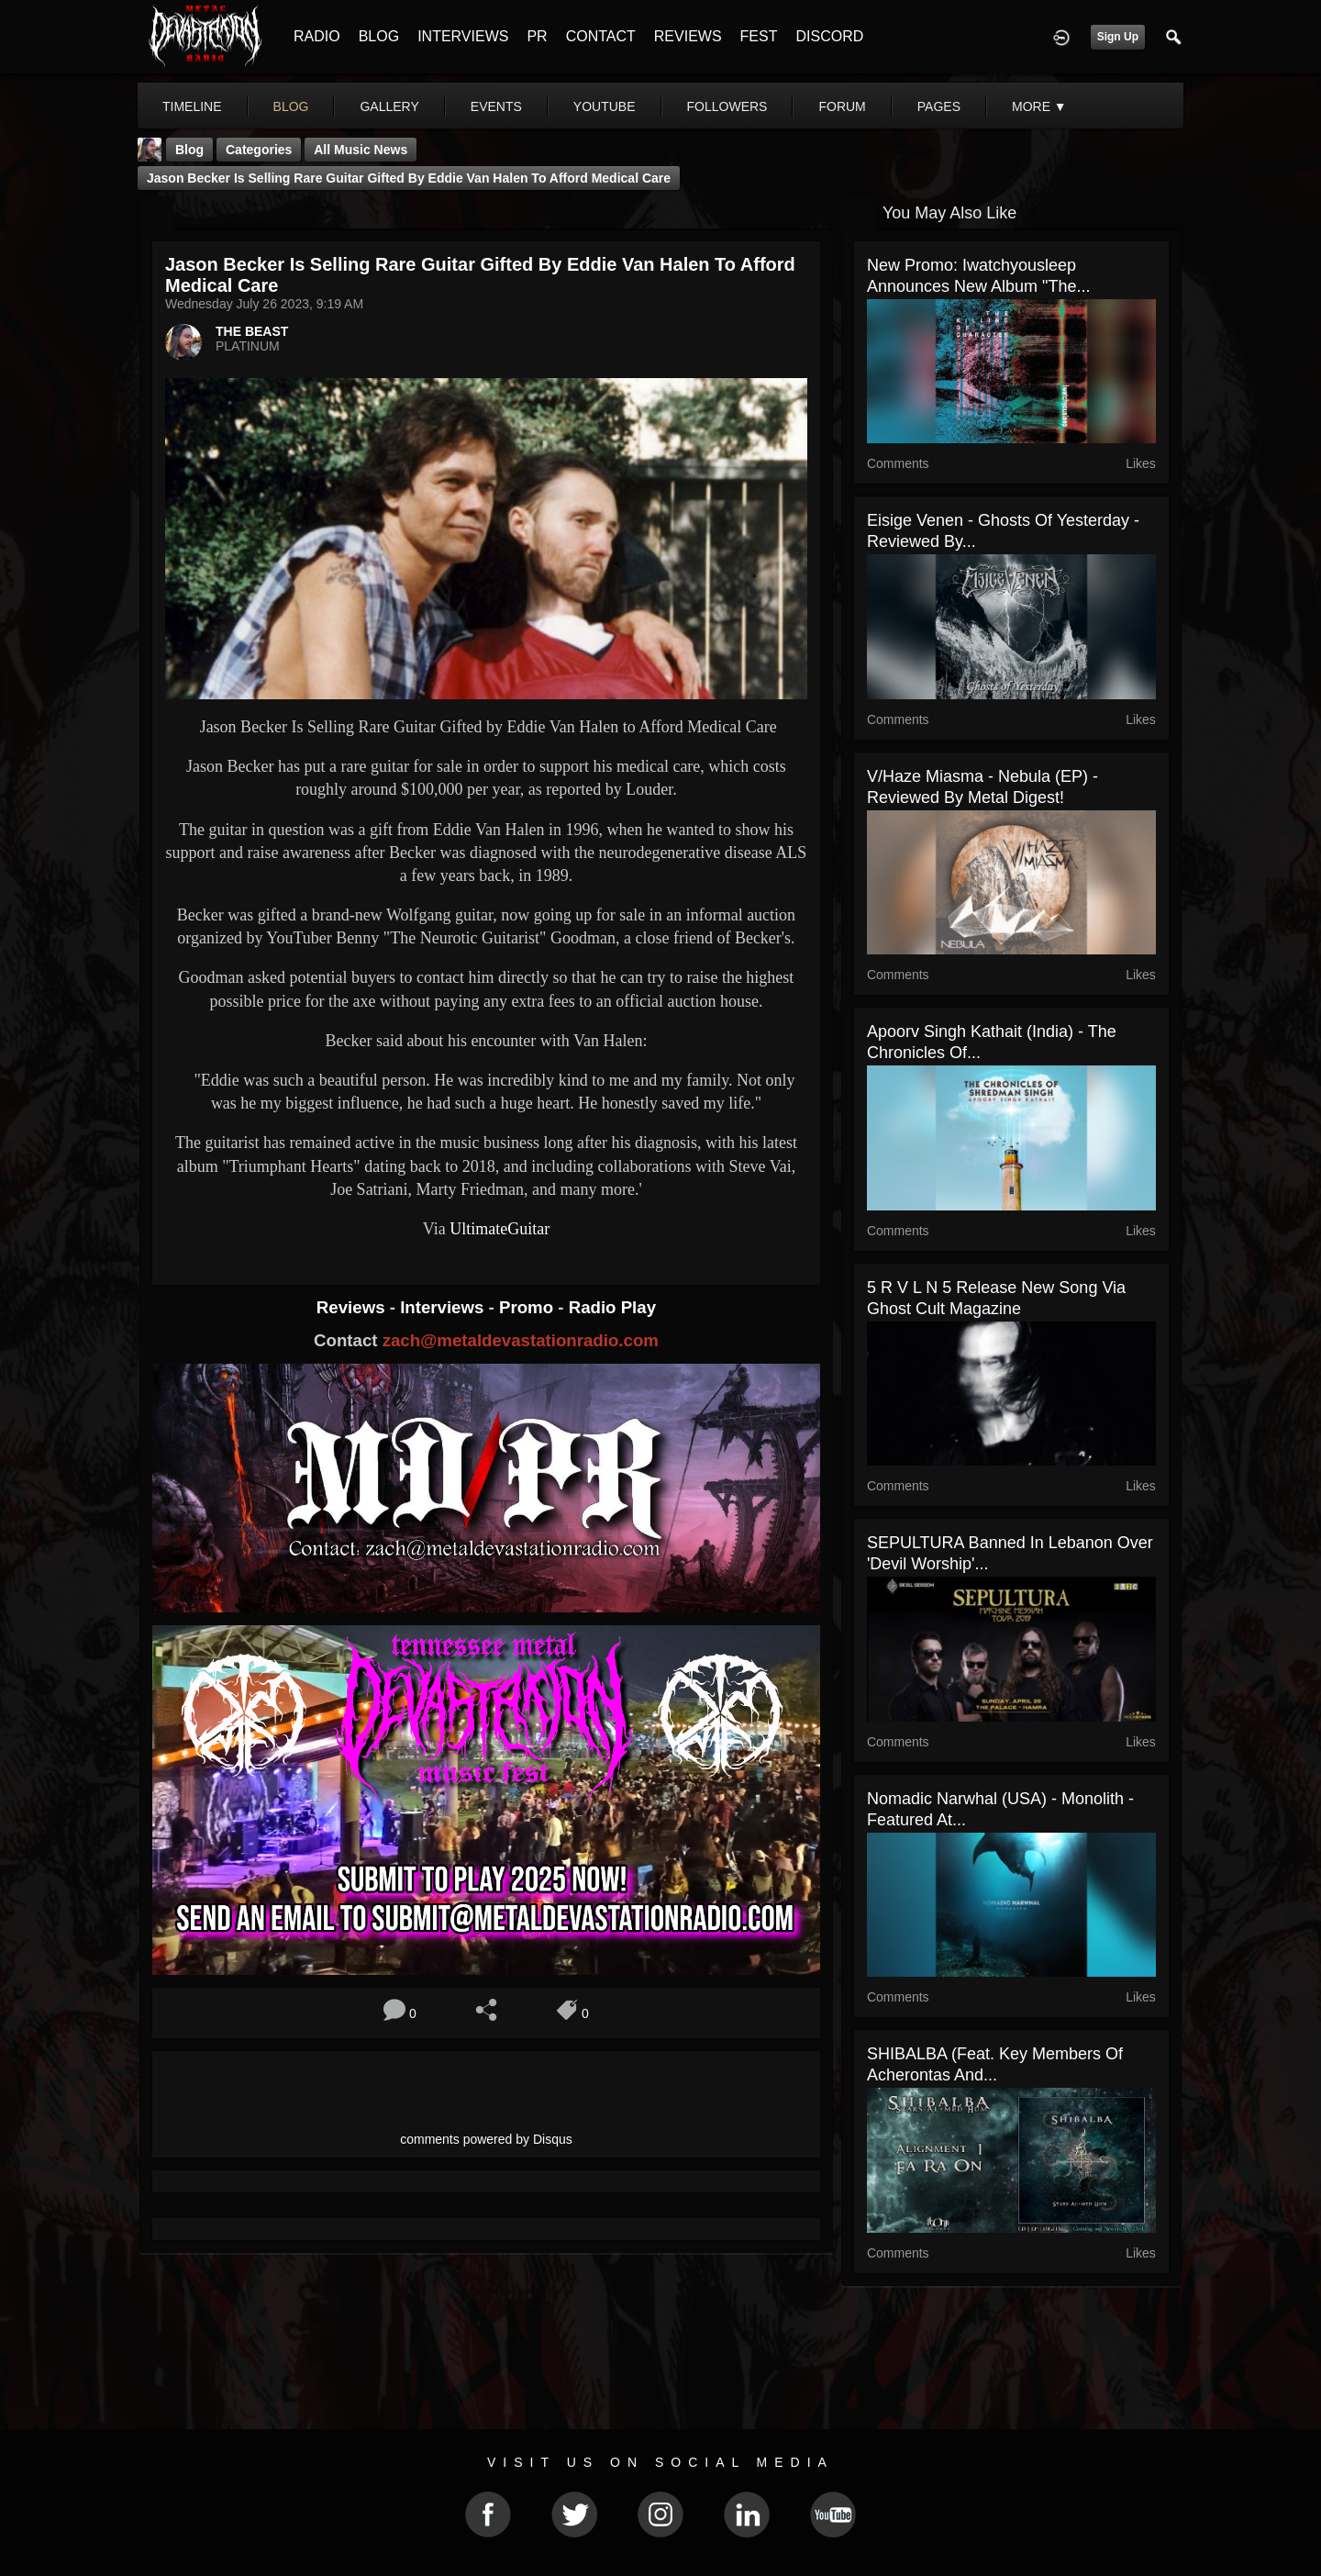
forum (841, 106)
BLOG (379, 36)
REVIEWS (688, 36)
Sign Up (1117, 36)
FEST (759, 36)
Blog (189, 149)
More (1039, 106)
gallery (389, 106)
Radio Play (612, 1307)
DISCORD (829, 36)
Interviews (444, 1307)
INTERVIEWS (462, 36)
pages (938, 106)
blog (291, 106)
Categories (259, 149)
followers (727, 106)
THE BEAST (252, 331)
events (496, 106)
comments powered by (486, 2139)
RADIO (317, 36)
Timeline (192, 106)
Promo (528, 1307)
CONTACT (601, 36)
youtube (604, 106)
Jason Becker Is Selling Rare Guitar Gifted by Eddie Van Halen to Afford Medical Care (409, 178)
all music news (360, 149)
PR (537, 36)
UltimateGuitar (499, 1229)
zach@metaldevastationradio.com (521, 1340)
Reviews (353, 1307)
